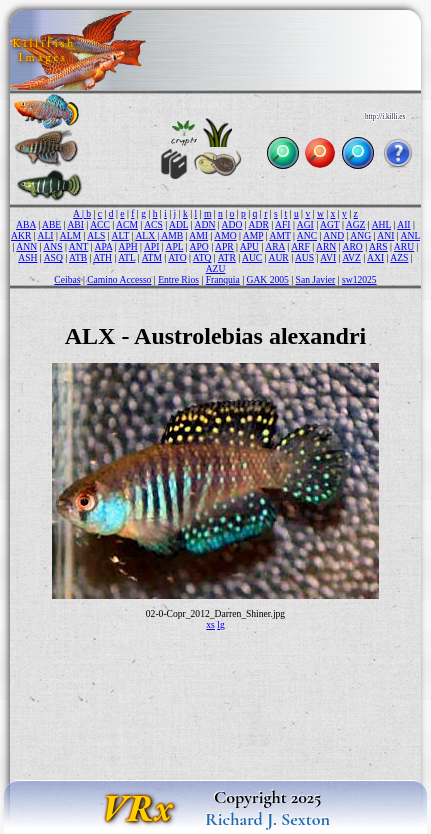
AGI (305, 224)
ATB (78, 257)
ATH (102, 257)
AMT (279, 235)
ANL (410, 235)
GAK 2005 (267, 279)
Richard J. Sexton (267, 819)
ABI (75, 224)
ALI (46, 235)
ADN (205, 224)
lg (220, 624)
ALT (121, 235)
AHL (381, 224)
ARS (378, 246)
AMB (172, 235)
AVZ (351, 257)
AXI (375, 257)
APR (224, 246)
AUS (304, 257)
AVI (328, 257)
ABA (26, 224)
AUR (278, 257)
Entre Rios (178, 279)
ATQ (202, 257)
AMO (225, 235)
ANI (385, 235)
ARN (326, 246)
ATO (177, 257)
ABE (51, 224)
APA (104, 246)
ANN (26, 246)
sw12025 (359, 279)
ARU (404, 246)
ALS (96, 235)
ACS (153, 224)
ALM (70, 235)
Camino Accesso (119, 279)
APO (199, 246)
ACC (100, 224)
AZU (216, 268)
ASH (27, 257)
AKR (21, 235)
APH (127, 246)
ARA (275, 246)
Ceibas (67, 279)
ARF (300, 246)
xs (210, 624)
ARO (353, 246)
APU (249, 246)
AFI (282, 224)
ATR (227, 257)
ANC (307, 235)
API (151, 246)
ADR (259, 224)
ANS (52, 246)
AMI (198, 235)
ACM (127, 224)
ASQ (53, 257)
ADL (178, 224)
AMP (253, 235)
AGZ (356, 224)
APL (175, 246)
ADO (232, 224)
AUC (252, 257)
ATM (152, 257)
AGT (330, 224)
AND (333, 235)
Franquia (223, 279)
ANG (360, 235)
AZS (399, 257)
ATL (126, 257)
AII (403, 224)
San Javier (316, 279)
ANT (79, 246)
